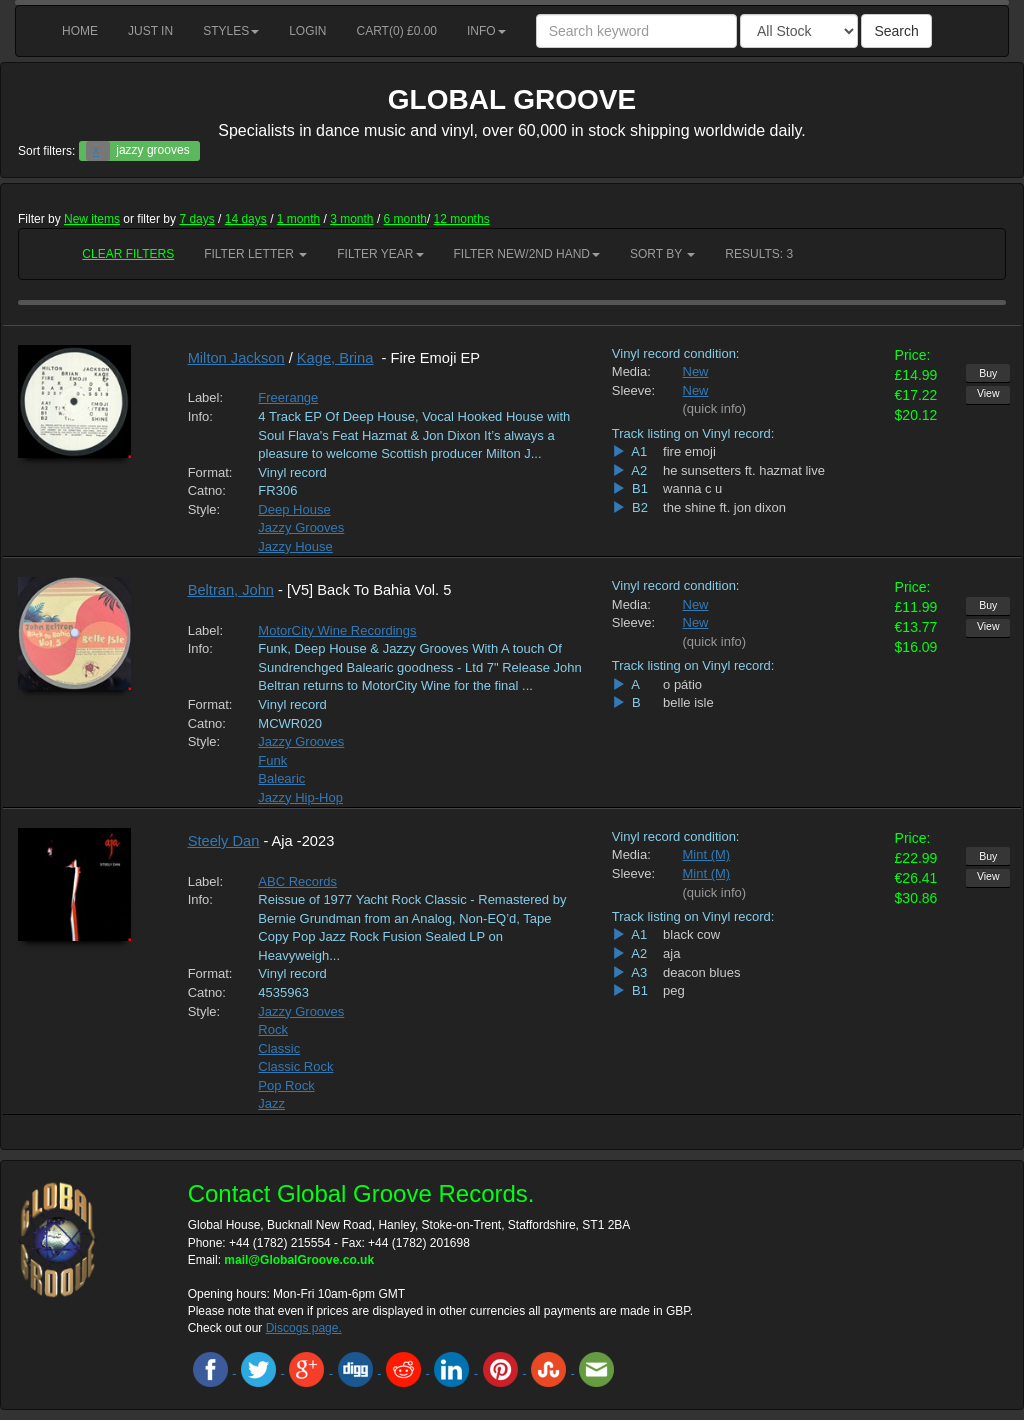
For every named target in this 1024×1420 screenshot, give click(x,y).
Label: (205, 397)
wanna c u (692, 488)
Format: (208, 472)
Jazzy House (295, 546)
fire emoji (689, 451)
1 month (298, 219)
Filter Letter (255, 254)
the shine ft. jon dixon (724, 507)
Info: (200, 416)
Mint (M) (707, 854)
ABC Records (297, 881)
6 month (405, 219)
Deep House (294, 509)
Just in (150, 31)
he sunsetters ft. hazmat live (744, 470)
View (988, 393)
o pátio (682, 684)
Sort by (662, 254)
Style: (204, 509)
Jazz (271, 1103)
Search (896, 31)
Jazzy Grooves (301, 527)
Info (486, 31)
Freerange (288, 397)
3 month (351, 219)
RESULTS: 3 (759, 254)
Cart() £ (397, 31)
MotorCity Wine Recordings (337, 630)
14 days (246, 219)
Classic (279, 1048)
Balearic (281, 778)
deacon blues (701, 972)
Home (80, 31)
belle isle (688, 702)
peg (674, 990)
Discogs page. (304, 1328)
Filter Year (380, 254)
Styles (231, 31)
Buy (988, 373)
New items (92, 219)
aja (671, 953)
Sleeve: (632, 390)
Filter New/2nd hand (527, 254)
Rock (273, 1029)
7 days (196, 219)
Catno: (207, 490)
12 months (462, 219)
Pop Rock (286, 1085)
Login (307, 31)
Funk (272, 760)
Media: (631, 371)
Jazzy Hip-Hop (300, 797)
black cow (691, 934)
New (696, 371)
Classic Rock (295, 1066)
